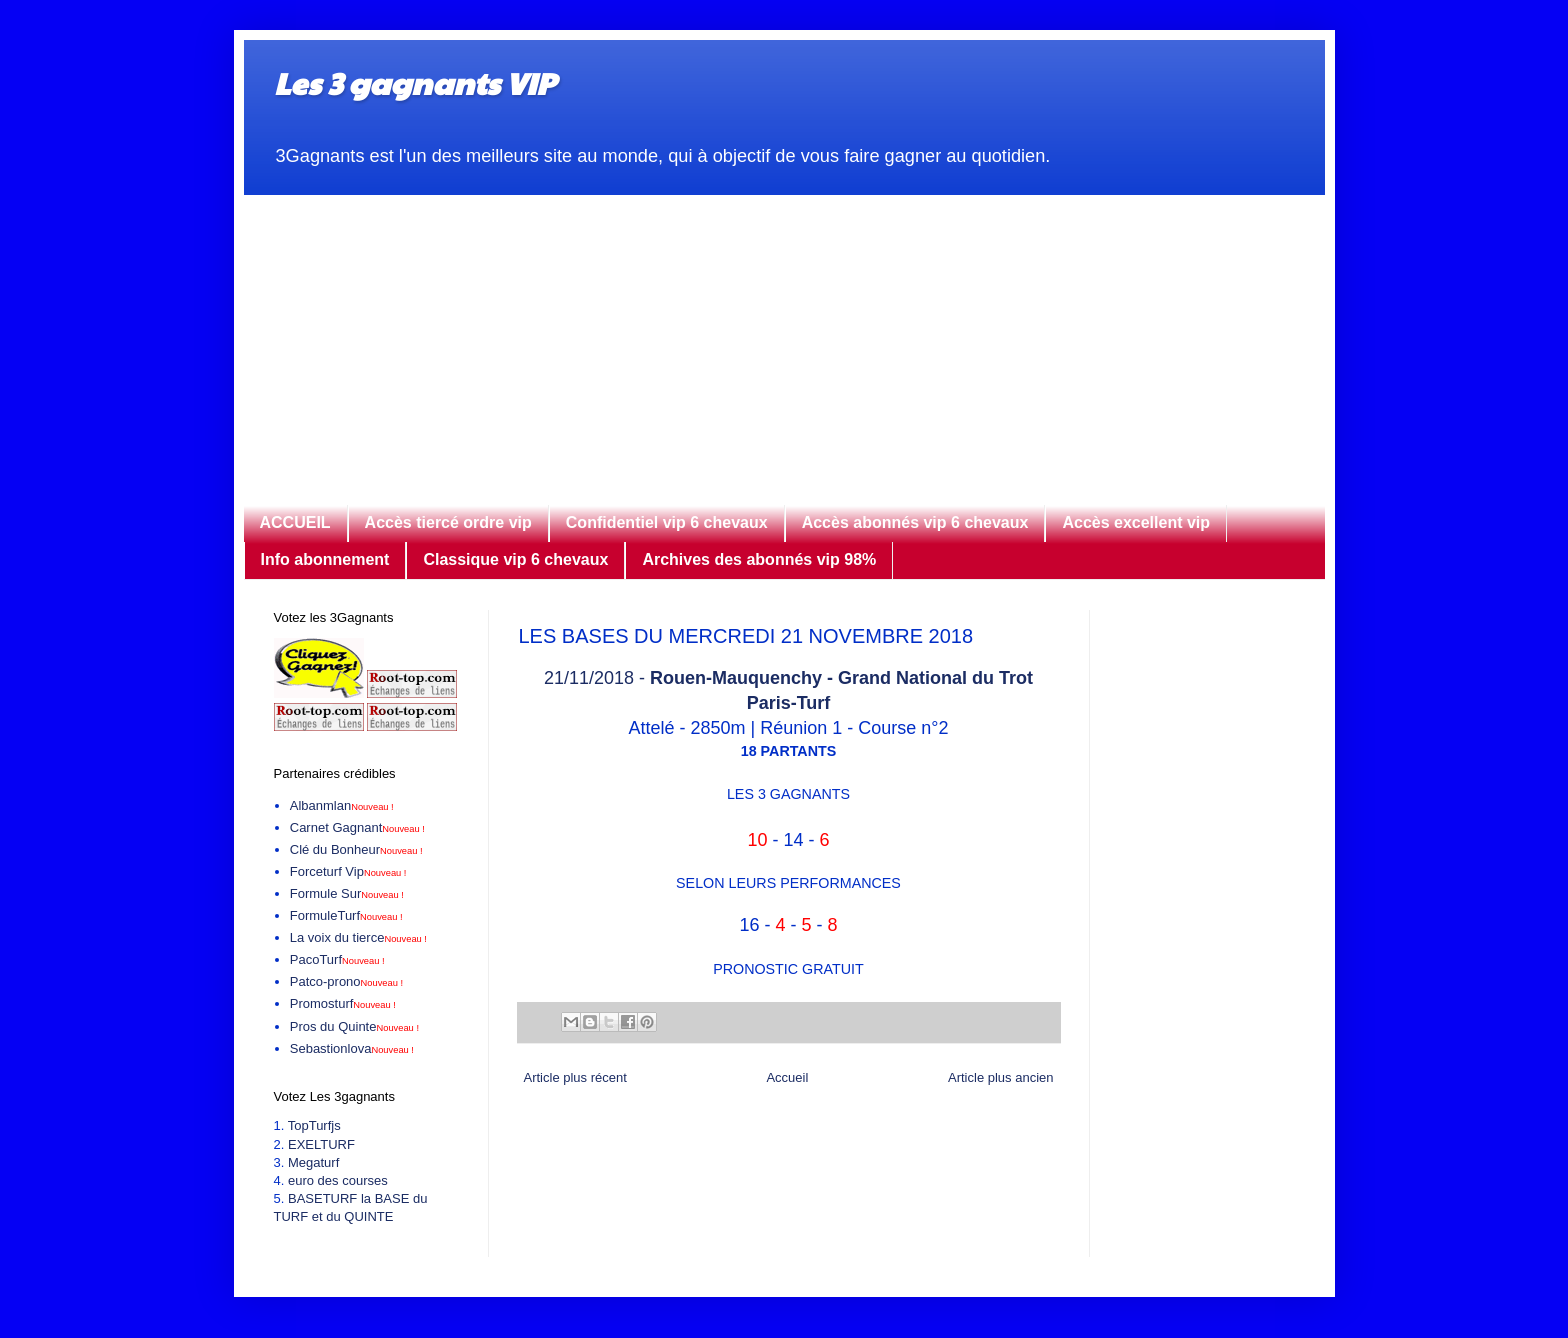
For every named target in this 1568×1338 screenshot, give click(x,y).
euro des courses (338, 1180)
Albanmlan (342, 805)
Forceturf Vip (348, 871)
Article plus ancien (1001, 1077)
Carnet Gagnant (357, 827)
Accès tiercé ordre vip (448, 522)
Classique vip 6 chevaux (515, 559)
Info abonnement (325, 559)
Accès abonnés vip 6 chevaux (915, 522)
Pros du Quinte (354, 1026)
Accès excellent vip (1136, 522)
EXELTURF (321, 1144)
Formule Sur (347, 893)
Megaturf (313, 1162)
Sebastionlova (352, 1048)
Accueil (787, 1077)
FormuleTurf (346, 915)
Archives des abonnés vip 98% (759, 559)
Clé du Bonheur (356, 849)
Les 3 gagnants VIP (414, 82)
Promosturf (343, 1003)
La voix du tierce (358, 937)
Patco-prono (346, 981)
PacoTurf (337, 959)
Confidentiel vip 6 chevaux (667, 522)
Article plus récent (575, 1077)
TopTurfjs (314, 1125)
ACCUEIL (295, 522)
